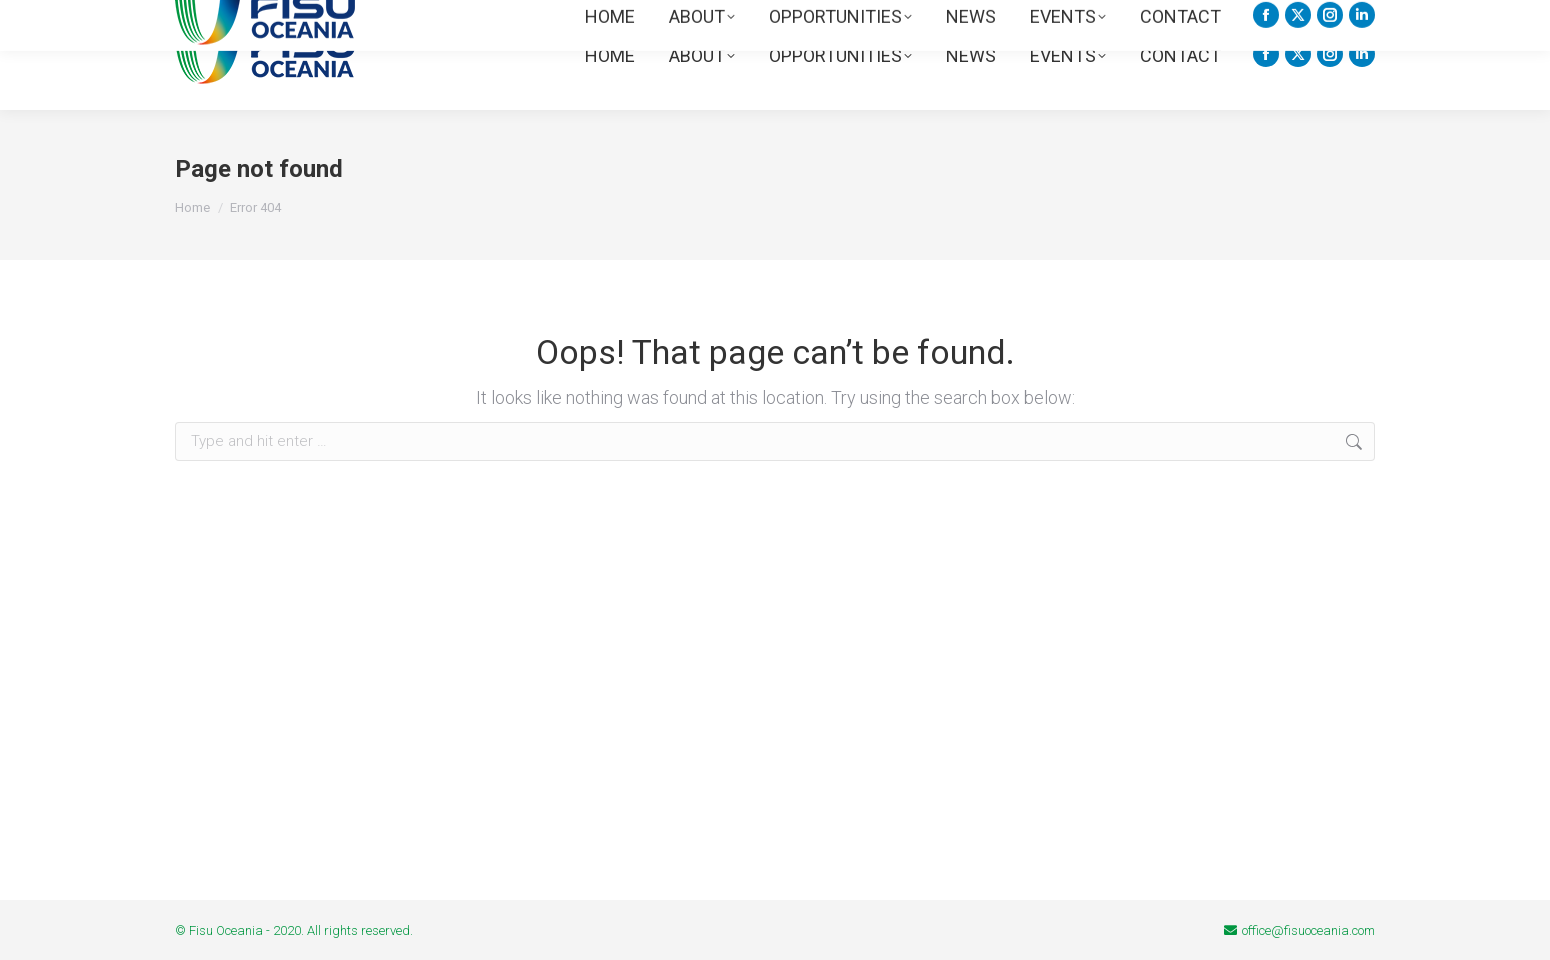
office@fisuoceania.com (1308, 930)
